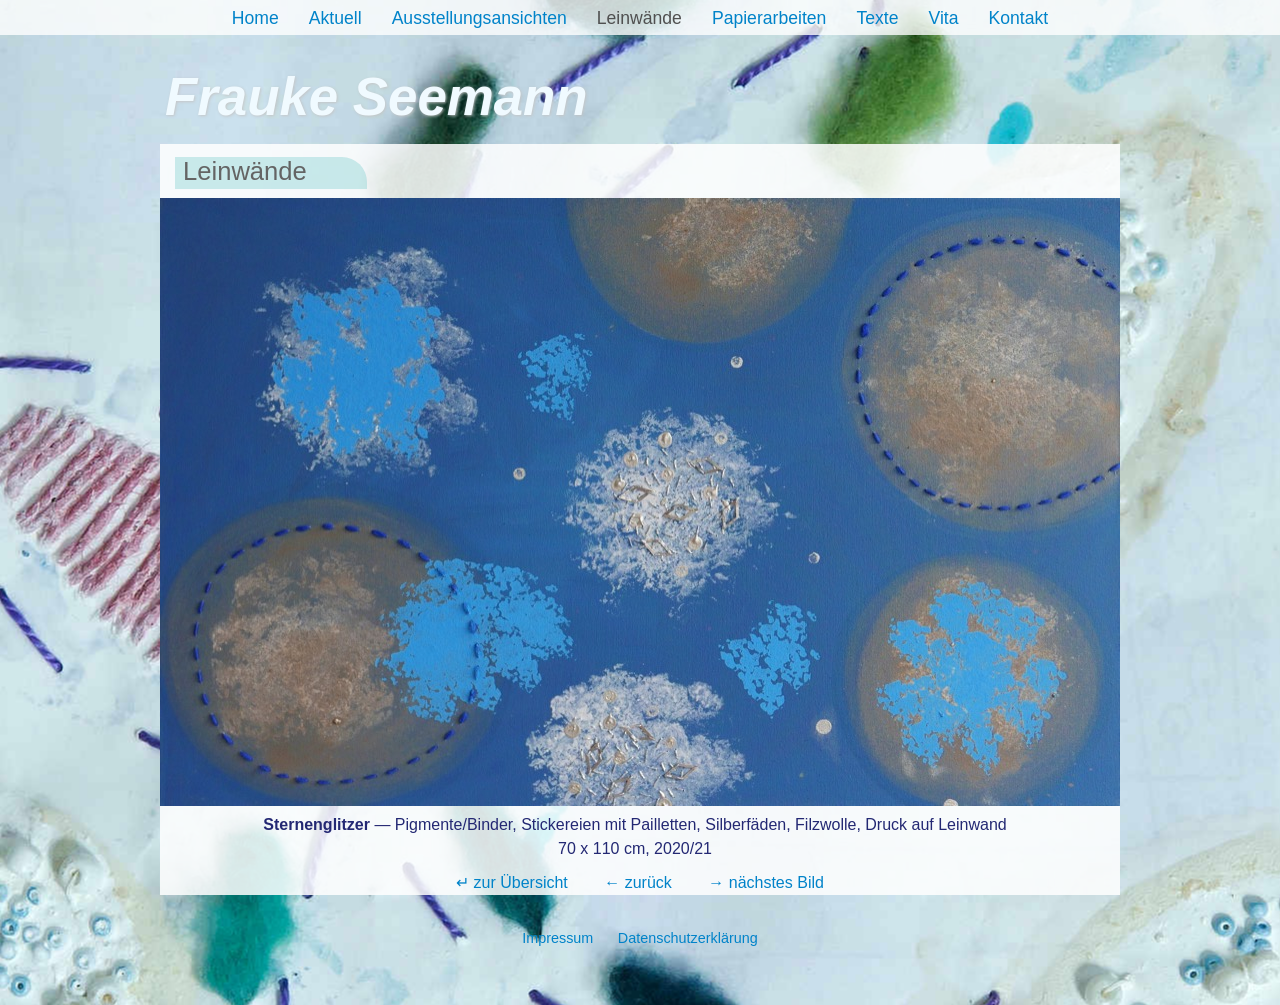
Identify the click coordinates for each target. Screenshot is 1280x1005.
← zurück (638, 882)
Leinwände (639, 18)
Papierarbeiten (769, 18)
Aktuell (335, 18)
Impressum (557, 938)
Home (255, 18)
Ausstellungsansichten (479, 18)
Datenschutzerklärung (688, 938)
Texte (877, 18)
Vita (944, 18)
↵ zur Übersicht (512, 882)
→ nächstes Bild (766, 882)
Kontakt (1019, 18)
